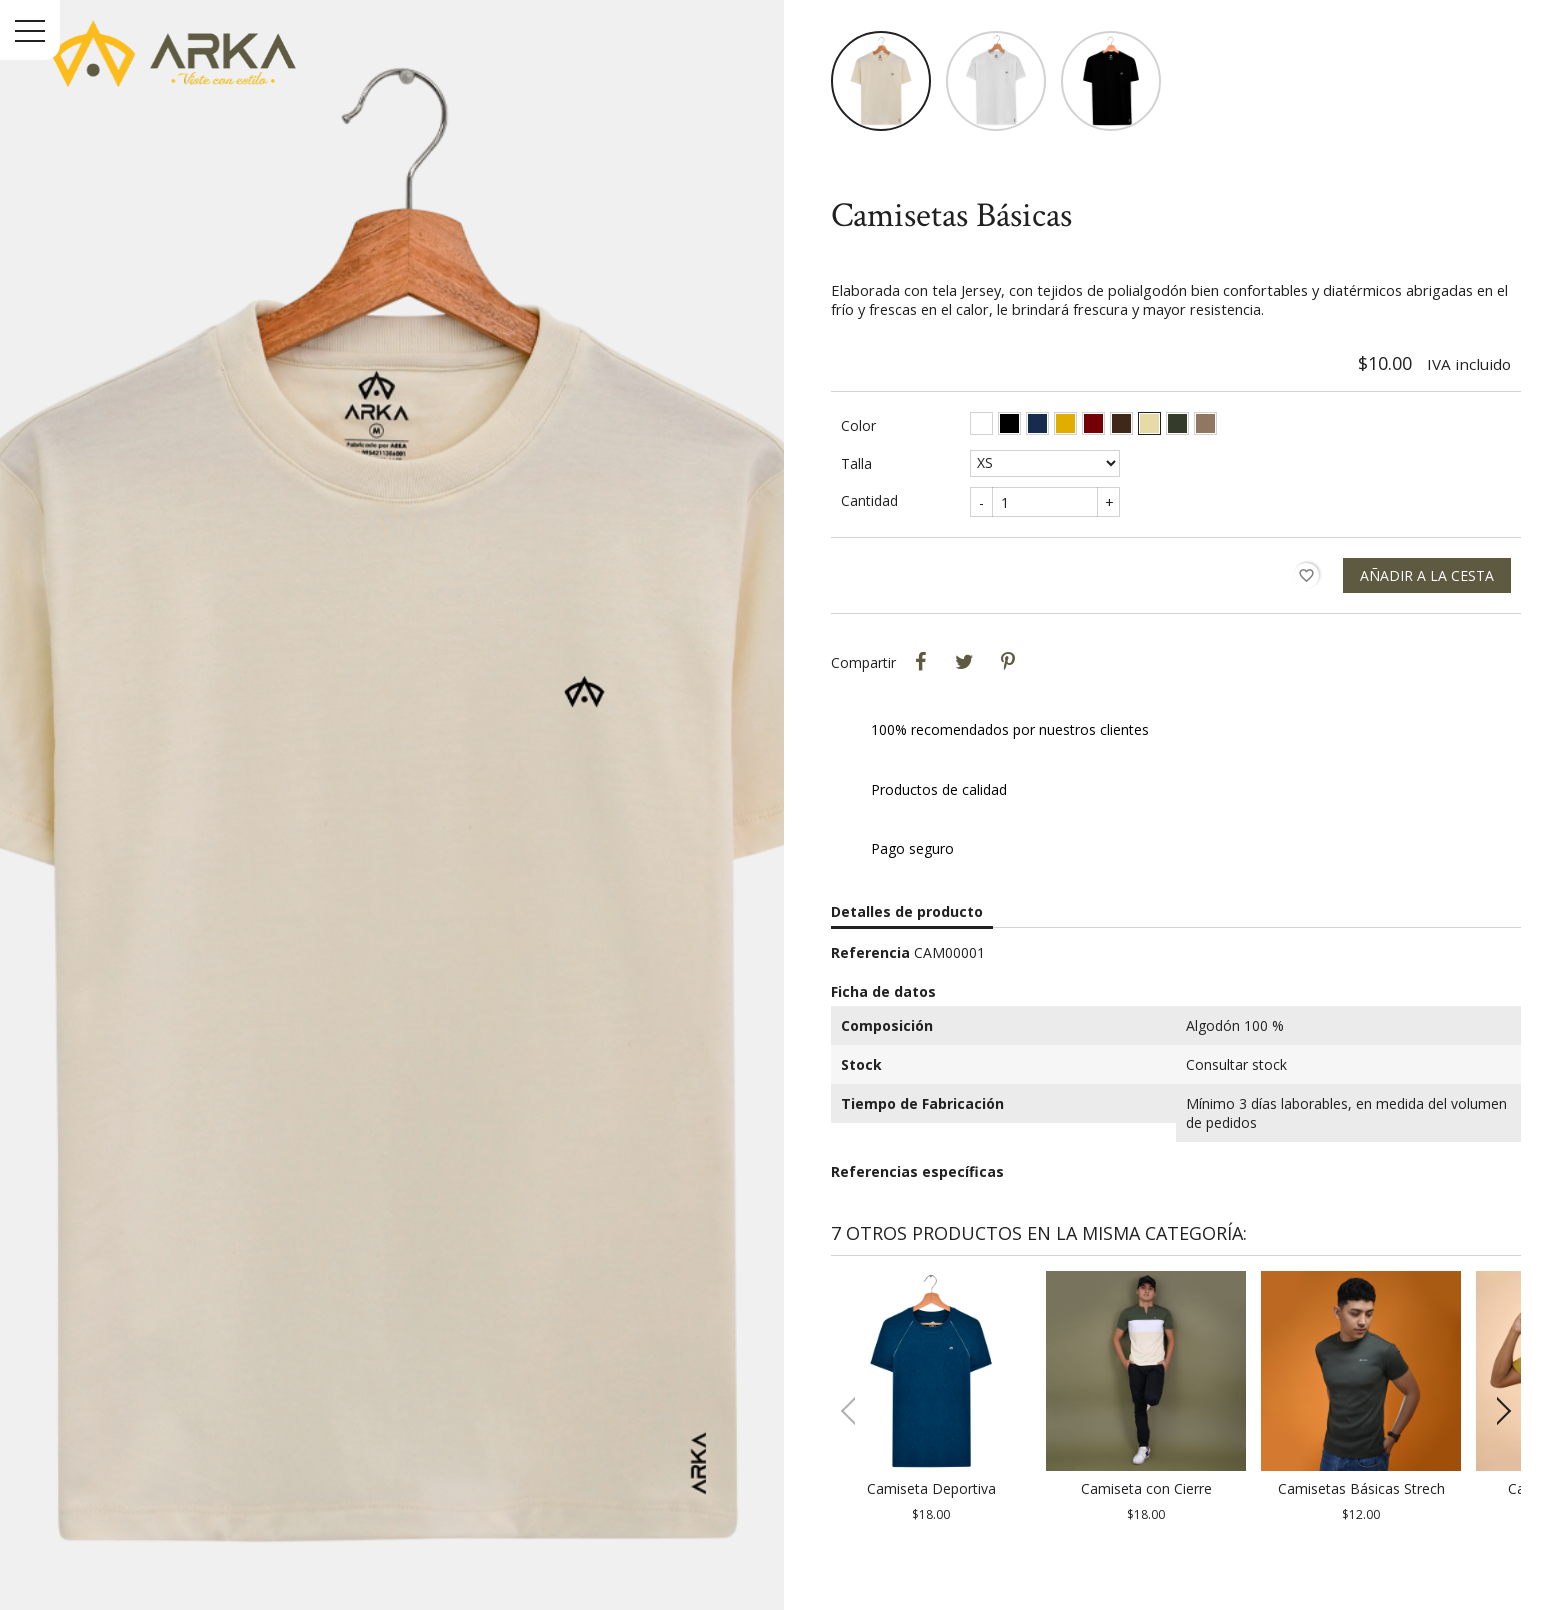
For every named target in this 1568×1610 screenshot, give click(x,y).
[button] (1497, 1411)
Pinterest (1008, 662)
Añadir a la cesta (1427, 575)
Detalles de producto (907, 911)
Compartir (920, 662)
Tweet (964, 662)
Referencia (870, 952)
